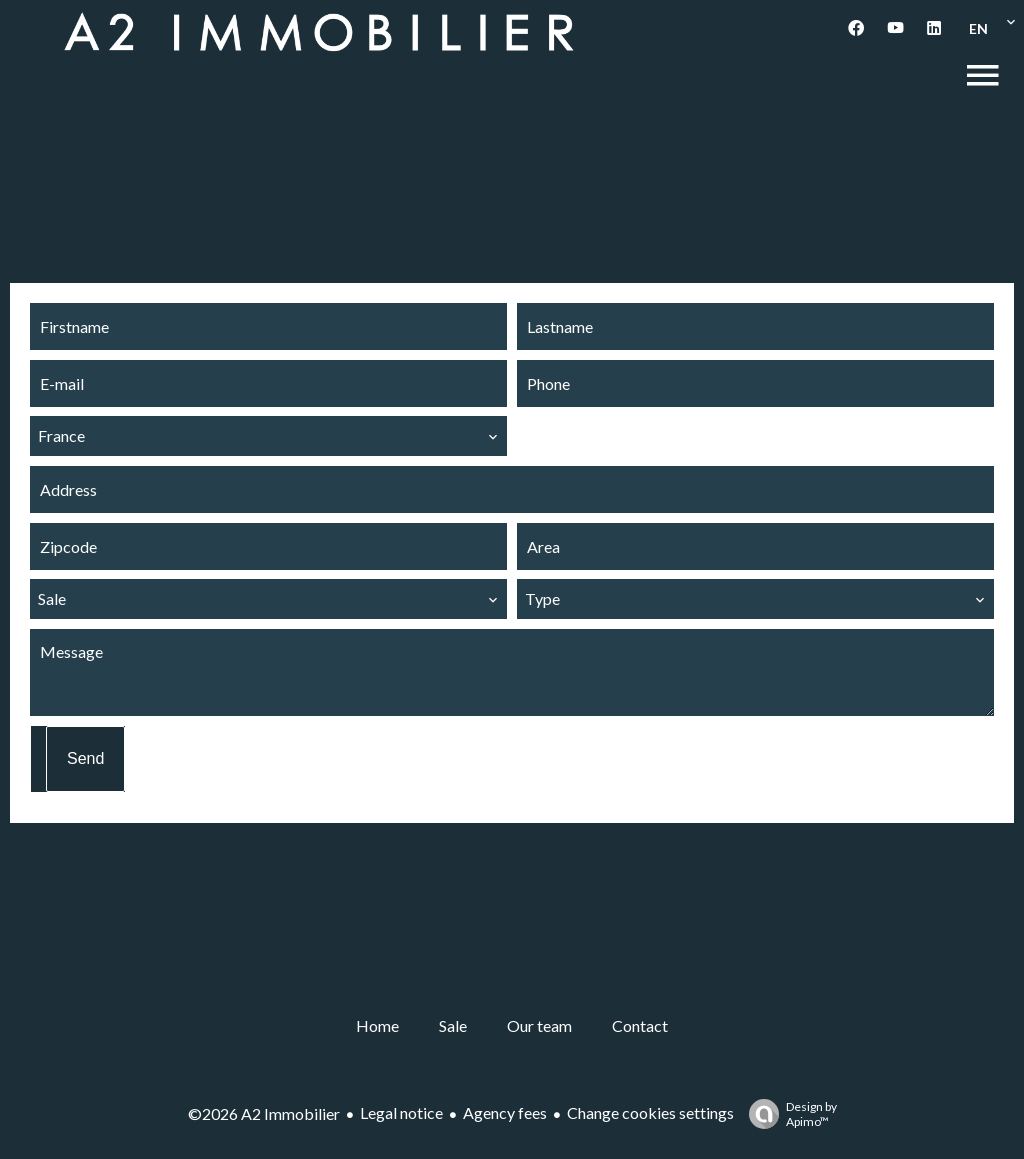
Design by (788, 1114)
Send (85, 758)
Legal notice (401, 1112)
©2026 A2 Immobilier (264, 1113)
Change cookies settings (650, 1112)
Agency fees (505, 1112)
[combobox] (268, 436)
